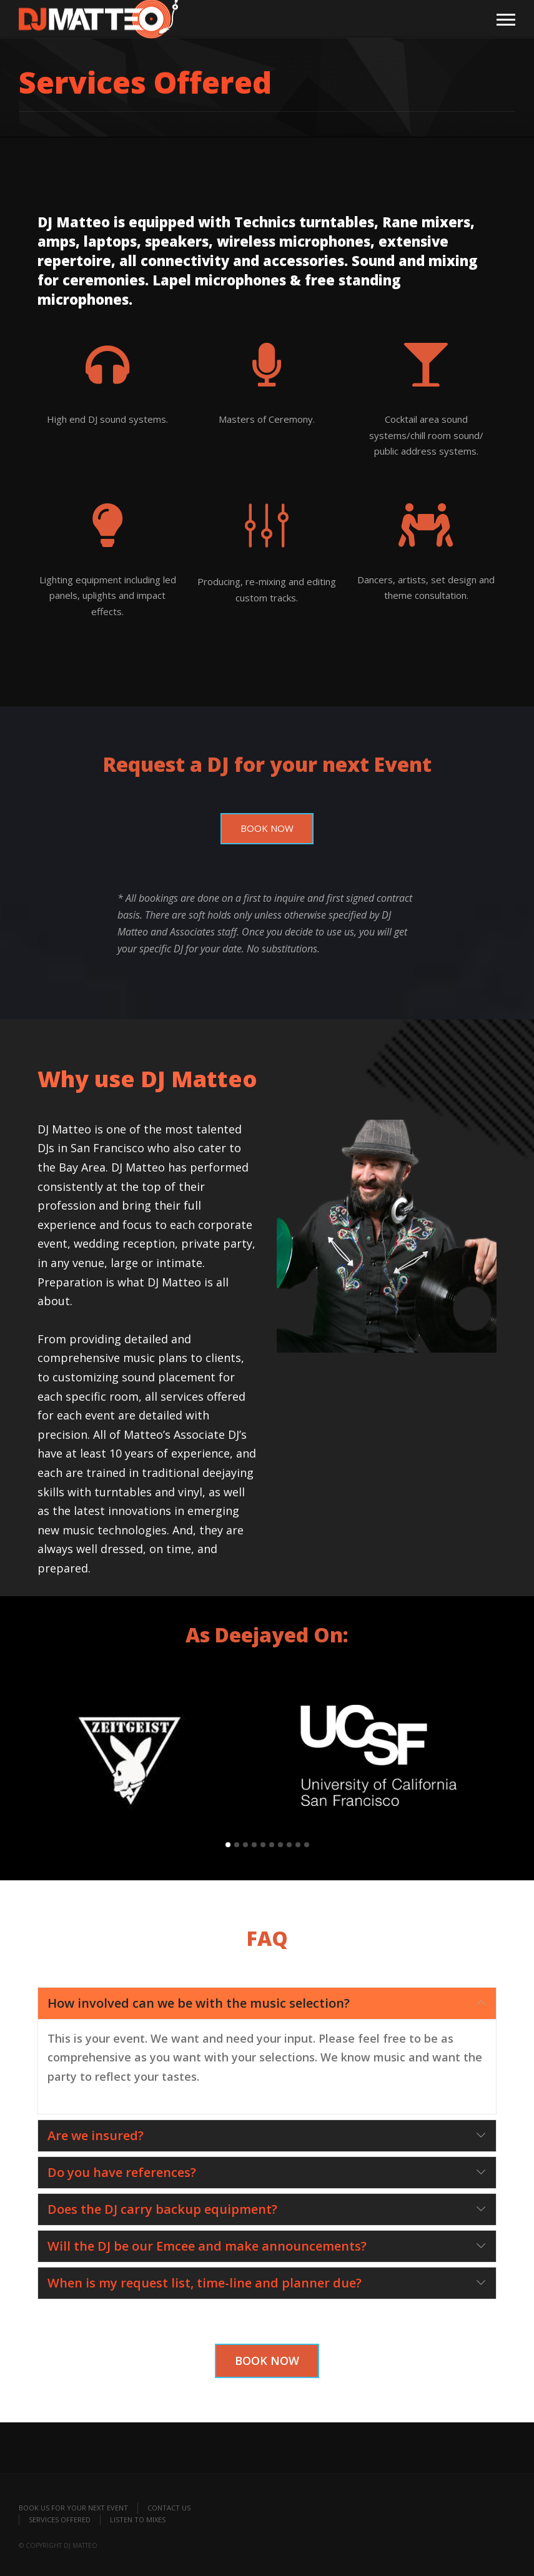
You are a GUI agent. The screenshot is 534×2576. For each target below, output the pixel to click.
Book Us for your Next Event (73, 2507)
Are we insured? (95, 2135)
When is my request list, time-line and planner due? (204, 2282)
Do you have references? (121, 2172)
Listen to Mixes (138, 2519)
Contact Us (168, 2507)
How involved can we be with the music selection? (198, 2003)
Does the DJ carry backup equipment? (162, 2209)
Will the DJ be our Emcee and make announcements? (207, 2246)
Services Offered (60, 2519)
